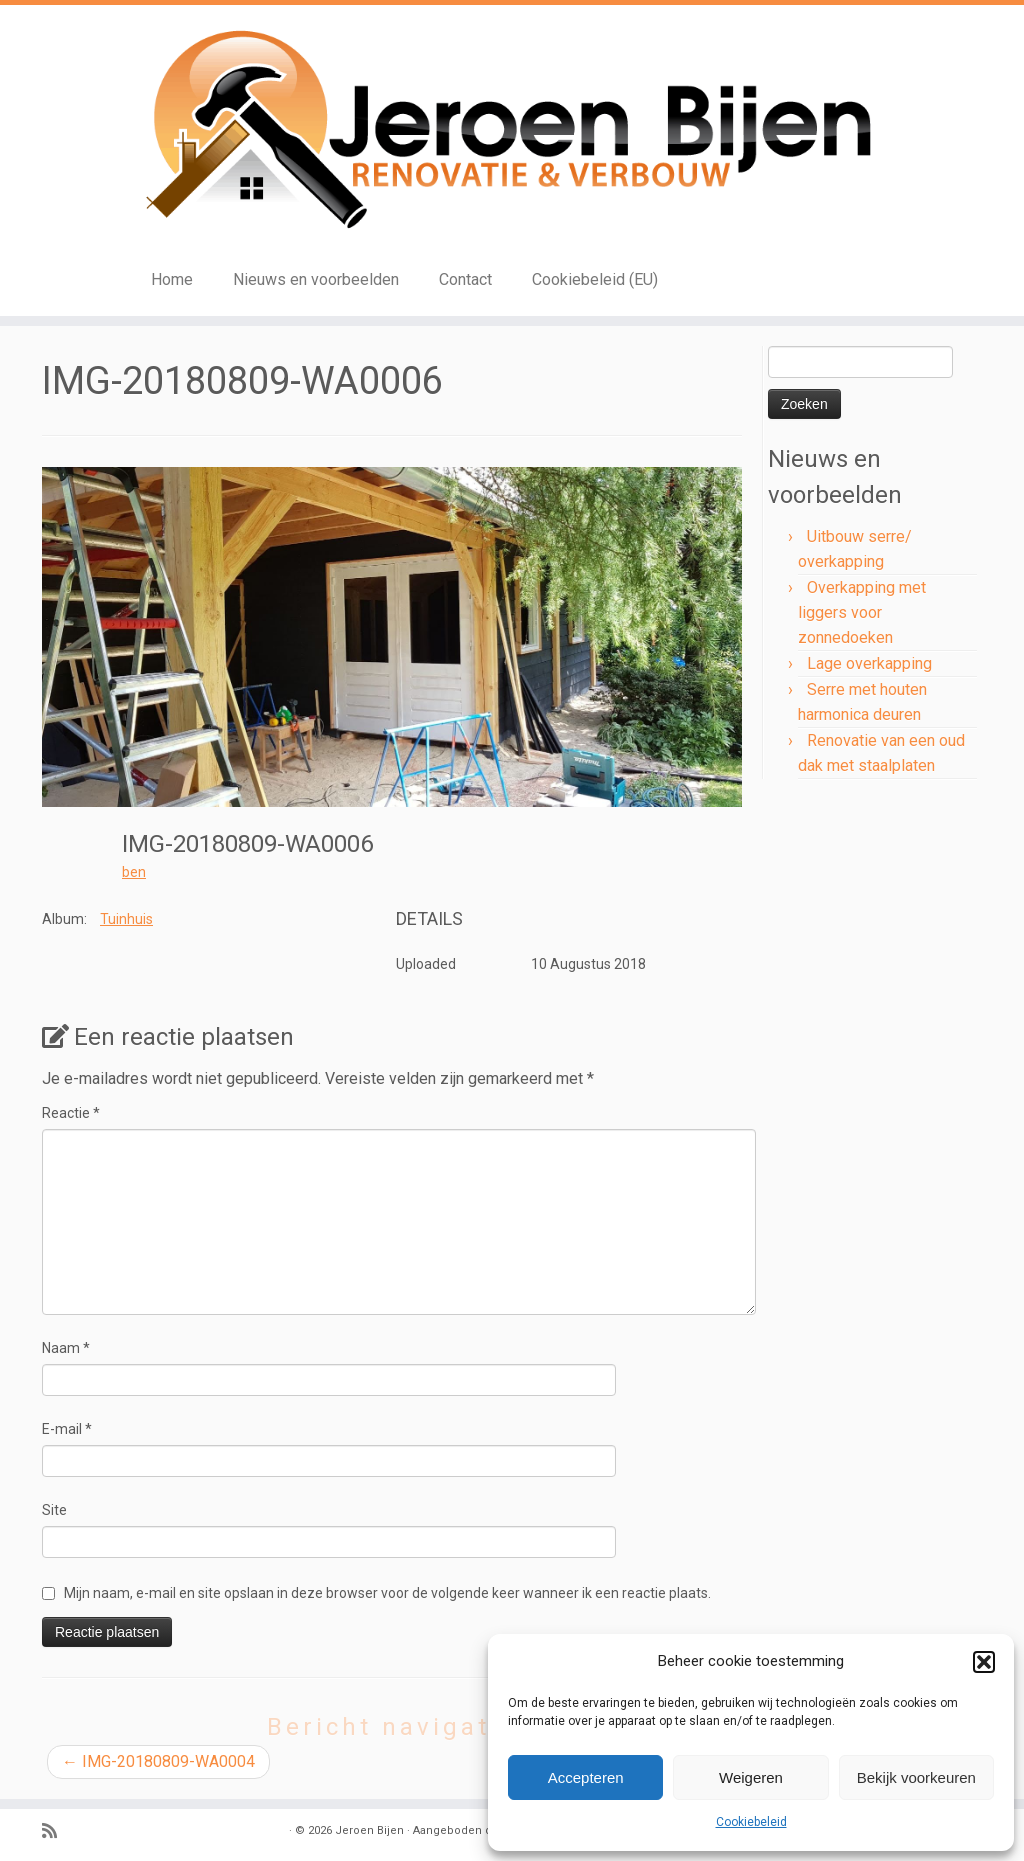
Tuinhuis (126, 919)
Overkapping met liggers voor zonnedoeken (862, 612)
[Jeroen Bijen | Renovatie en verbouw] (512, 131)
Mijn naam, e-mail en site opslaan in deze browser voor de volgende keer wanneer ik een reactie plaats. (387, 1593)
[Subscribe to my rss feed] (56, 1831)
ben (134, 872)
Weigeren (751, 1777)
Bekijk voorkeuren (916, 1777)
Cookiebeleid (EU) (595, 279)
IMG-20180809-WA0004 (158, 1761)
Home (172, 279)
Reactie (71, 1113)
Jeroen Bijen (369, 1830)
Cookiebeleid (751, 1822)
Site (54, 1510)
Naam (66, 1348)
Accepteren (586, 1777)
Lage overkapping (869, 663)
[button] (984, 1662)
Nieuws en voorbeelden (316, 279)
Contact (465, 279)
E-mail (67, 1429)
